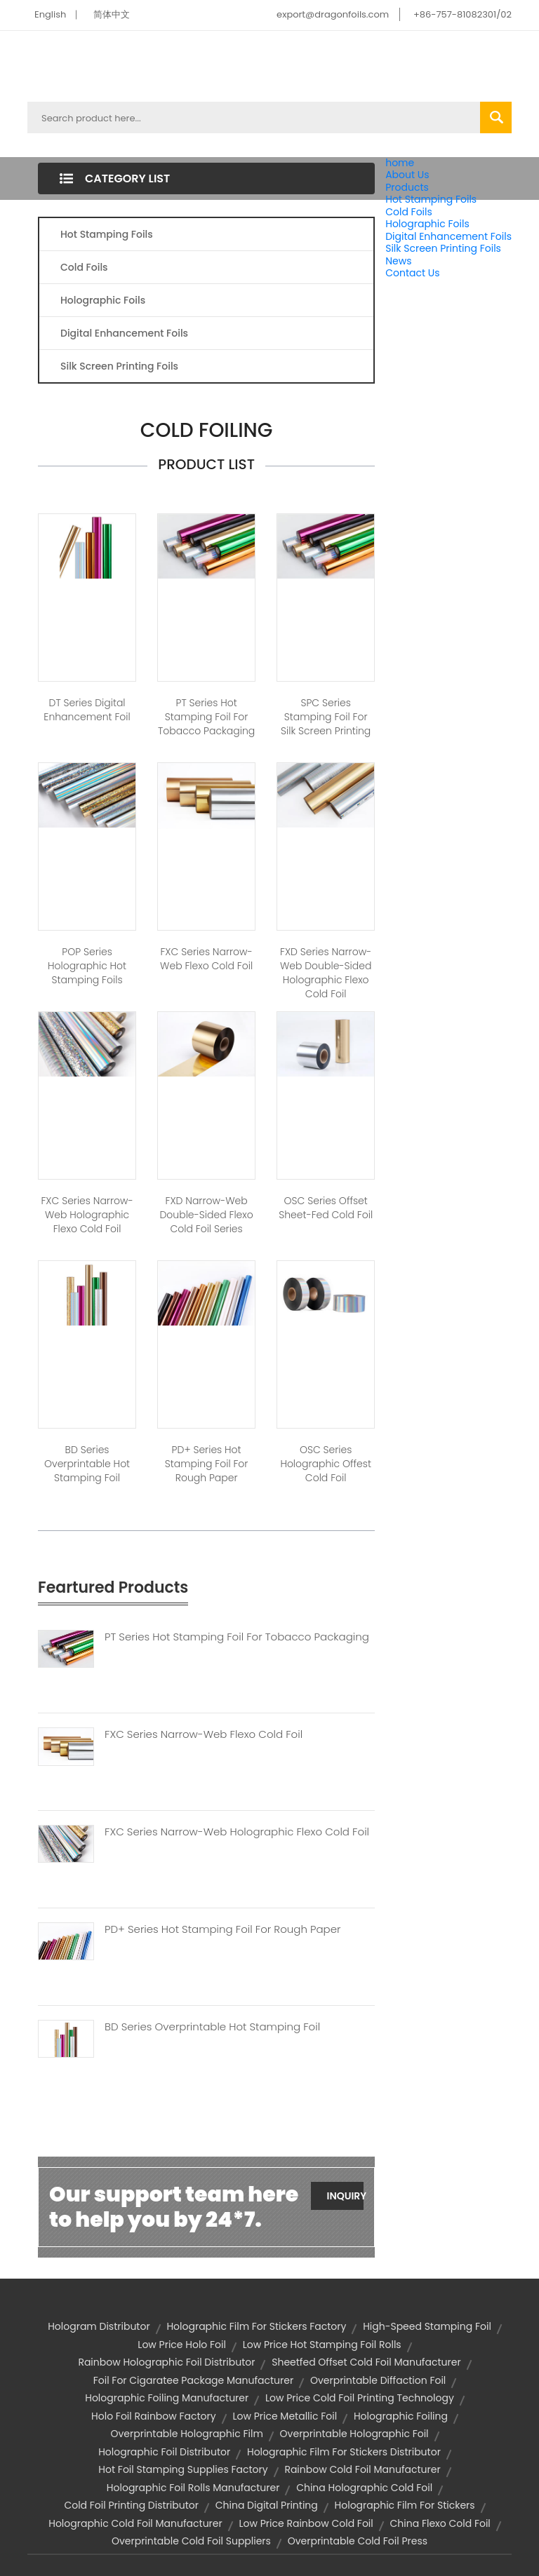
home (399, 163)
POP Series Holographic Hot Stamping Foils (87, 966)
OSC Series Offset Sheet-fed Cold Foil (326, 1208)
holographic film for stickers (405, 2505)
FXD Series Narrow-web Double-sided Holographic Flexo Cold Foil (326, 973)
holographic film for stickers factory (256, 2326)
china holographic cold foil (364, 2488)
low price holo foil (182, 2345)
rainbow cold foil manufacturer (362, 2469)
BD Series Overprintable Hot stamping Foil (87, 1464)
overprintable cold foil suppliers (191, 2541)
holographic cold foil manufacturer (135, 2523)
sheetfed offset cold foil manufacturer (366, 2362)
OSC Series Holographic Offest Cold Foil (325, 1464)
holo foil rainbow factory (153, 2416)
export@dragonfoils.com (333, 14)
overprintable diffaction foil (378, 2380)
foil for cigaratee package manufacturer (193, 2380)
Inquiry (345, 2196)
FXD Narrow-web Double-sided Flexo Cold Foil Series (206, 1215)
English (50, 14)
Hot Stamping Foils (431, 199)
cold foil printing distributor (131, 2505)
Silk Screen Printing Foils (443, 248)
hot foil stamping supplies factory (182, 2469)
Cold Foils (408, 212)
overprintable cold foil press (357, 2541)
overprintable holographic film (186, 2434)
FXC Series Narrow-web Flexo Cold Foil (206, 959)
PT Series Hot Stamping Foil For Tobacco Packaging (206, 717)
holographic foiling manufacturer (166, 2398)
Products (407, 187)
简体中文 (111, 14)
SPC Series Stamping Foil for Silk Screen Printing (326, 717)
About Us (407, 175)
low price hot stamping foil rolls (322, 2345)
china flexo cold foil (440, 2523)
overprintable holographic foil (354, 2434)
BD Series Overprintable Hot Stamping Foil (212, 2027)
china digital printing (266, 2505)
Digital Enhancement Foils (448, 236)
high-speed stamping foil (427, 2326)
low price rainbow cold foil (306, 2523)
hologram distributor (98, 2326)
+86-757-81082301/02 (462, 14)
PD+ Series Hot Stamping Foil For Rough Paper (222, 1929)
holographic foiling (401, 2416)
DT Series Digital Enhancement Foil (87, 710)
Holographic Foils (427, 224)
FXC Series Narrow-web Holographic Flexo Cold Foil (87, 1215)
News (398, 261)
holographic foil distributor (164, 2452)
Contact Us (412, 273)
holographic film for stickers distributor (344, 2452)
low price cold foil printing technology (359, 2398)
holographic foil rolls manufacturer (193, 2488)
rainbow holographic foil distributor (166, 2362)
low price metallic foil (284, 2416)
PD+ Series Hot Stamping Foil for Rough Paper (206, 1464)
